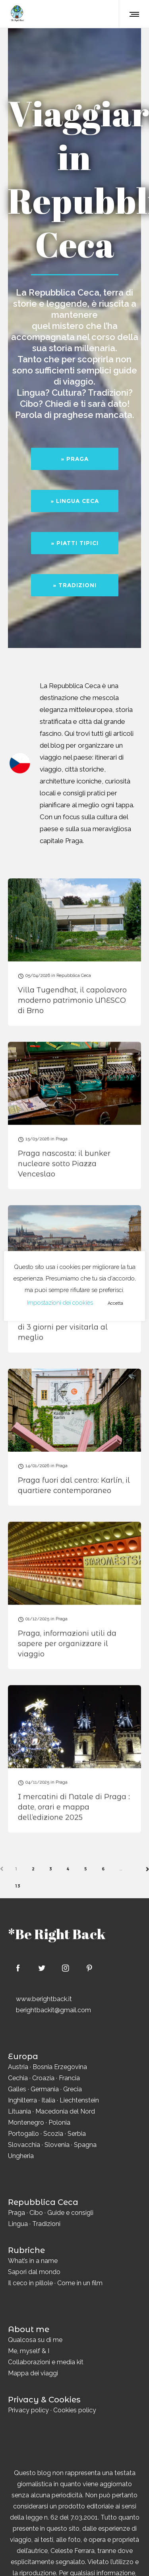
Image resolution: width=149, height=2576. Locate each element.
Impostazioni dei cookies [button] (60, 1302)
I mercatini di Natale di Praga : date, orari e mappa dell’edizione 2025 (74, 1805)
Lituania (19, 2111)
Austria (18, 2067)
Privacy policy (28, 2410)
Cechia (18, 2078)
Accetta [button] (115, 1303)
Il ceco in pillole (30, 2283)
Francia (69, 2078)
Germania (45, 2089)
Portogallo (23, 2133)
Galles (17, 2089)
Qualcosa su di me (35, 2340)
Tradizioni (46, 2224)
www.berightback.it (44, 1999)
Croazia (43, 2078)
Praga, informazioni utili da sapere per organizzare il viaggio (67, 1642)
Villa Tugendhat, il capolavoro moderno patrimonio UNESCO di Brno (72, 1000)
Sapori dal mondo (34, 2272)
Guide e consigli (70, 2212)
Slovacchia (24, 2145)
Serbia (77, 2133)
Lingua (18, 2224)
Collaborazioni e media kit (45, 2362)
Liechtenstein (79, 2100)
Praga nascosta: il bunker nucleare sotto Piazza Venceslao (64, 1163)
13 (18, 1886)
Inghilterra (22, 2100)
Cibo (36, 2212)
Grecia (72, 2089)
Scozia (53, 2133)
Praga (16, 2212)
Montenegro (26, 2122)
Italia (48, 2100)
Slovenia (57, 2145)
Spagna (85, 2145)
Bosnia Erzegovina (60, 2067)
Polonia (59, 2122)
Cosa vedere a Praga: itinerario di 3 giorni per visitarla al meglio (74, 1327)
